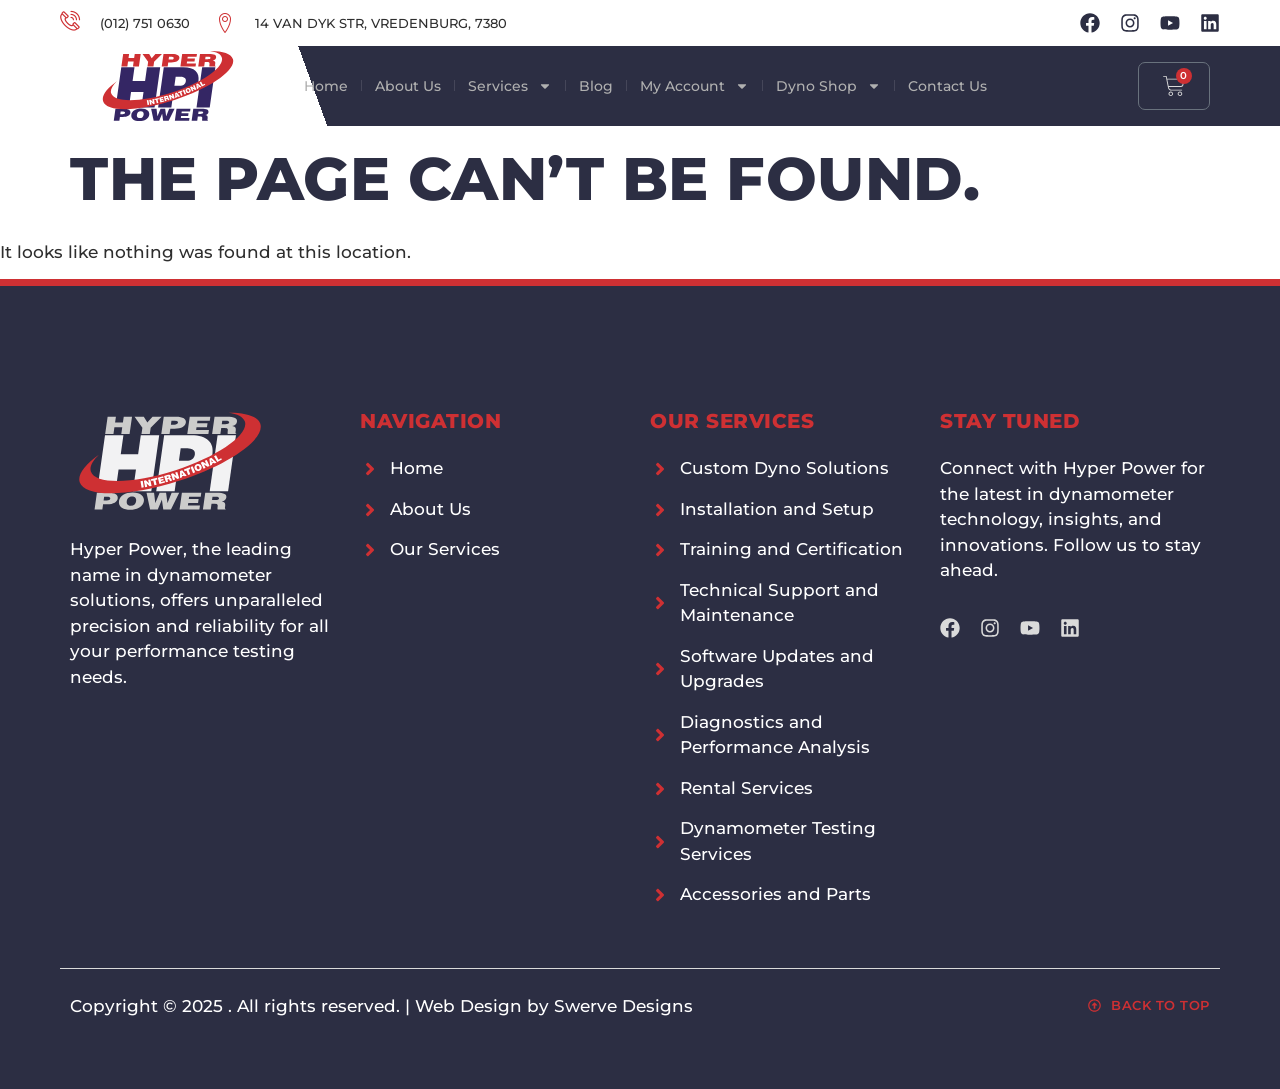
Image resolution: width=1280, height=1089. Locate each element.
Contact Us (947, 86)
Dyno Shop (828, 86)
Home (326, 86)
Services (510, 86)
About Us (408, 86)
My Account (694, 86)
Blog (596, 86)
